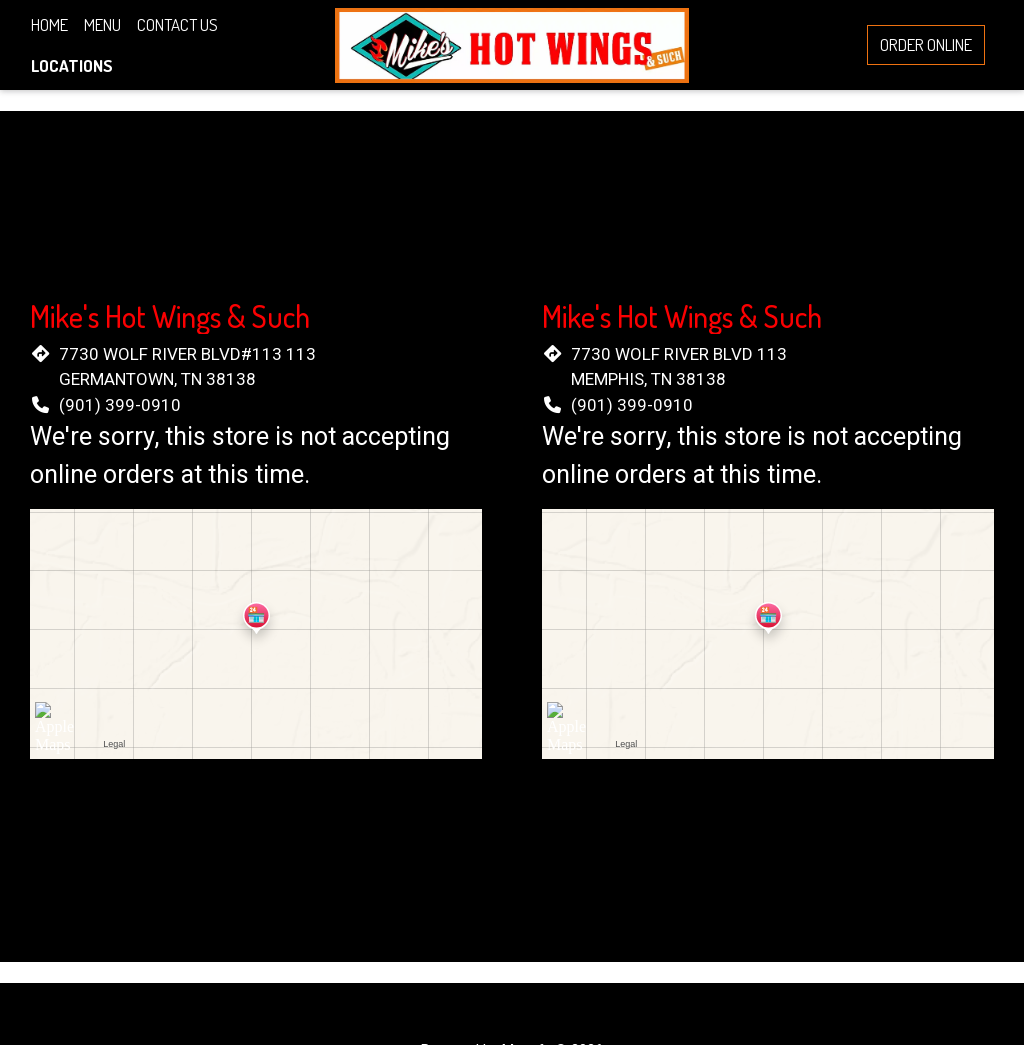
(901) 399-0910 (120, 405)
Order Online (926, 44)
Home (49, 24)
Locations (72, 65)
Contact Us (177, 24)
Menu (102, 24)
